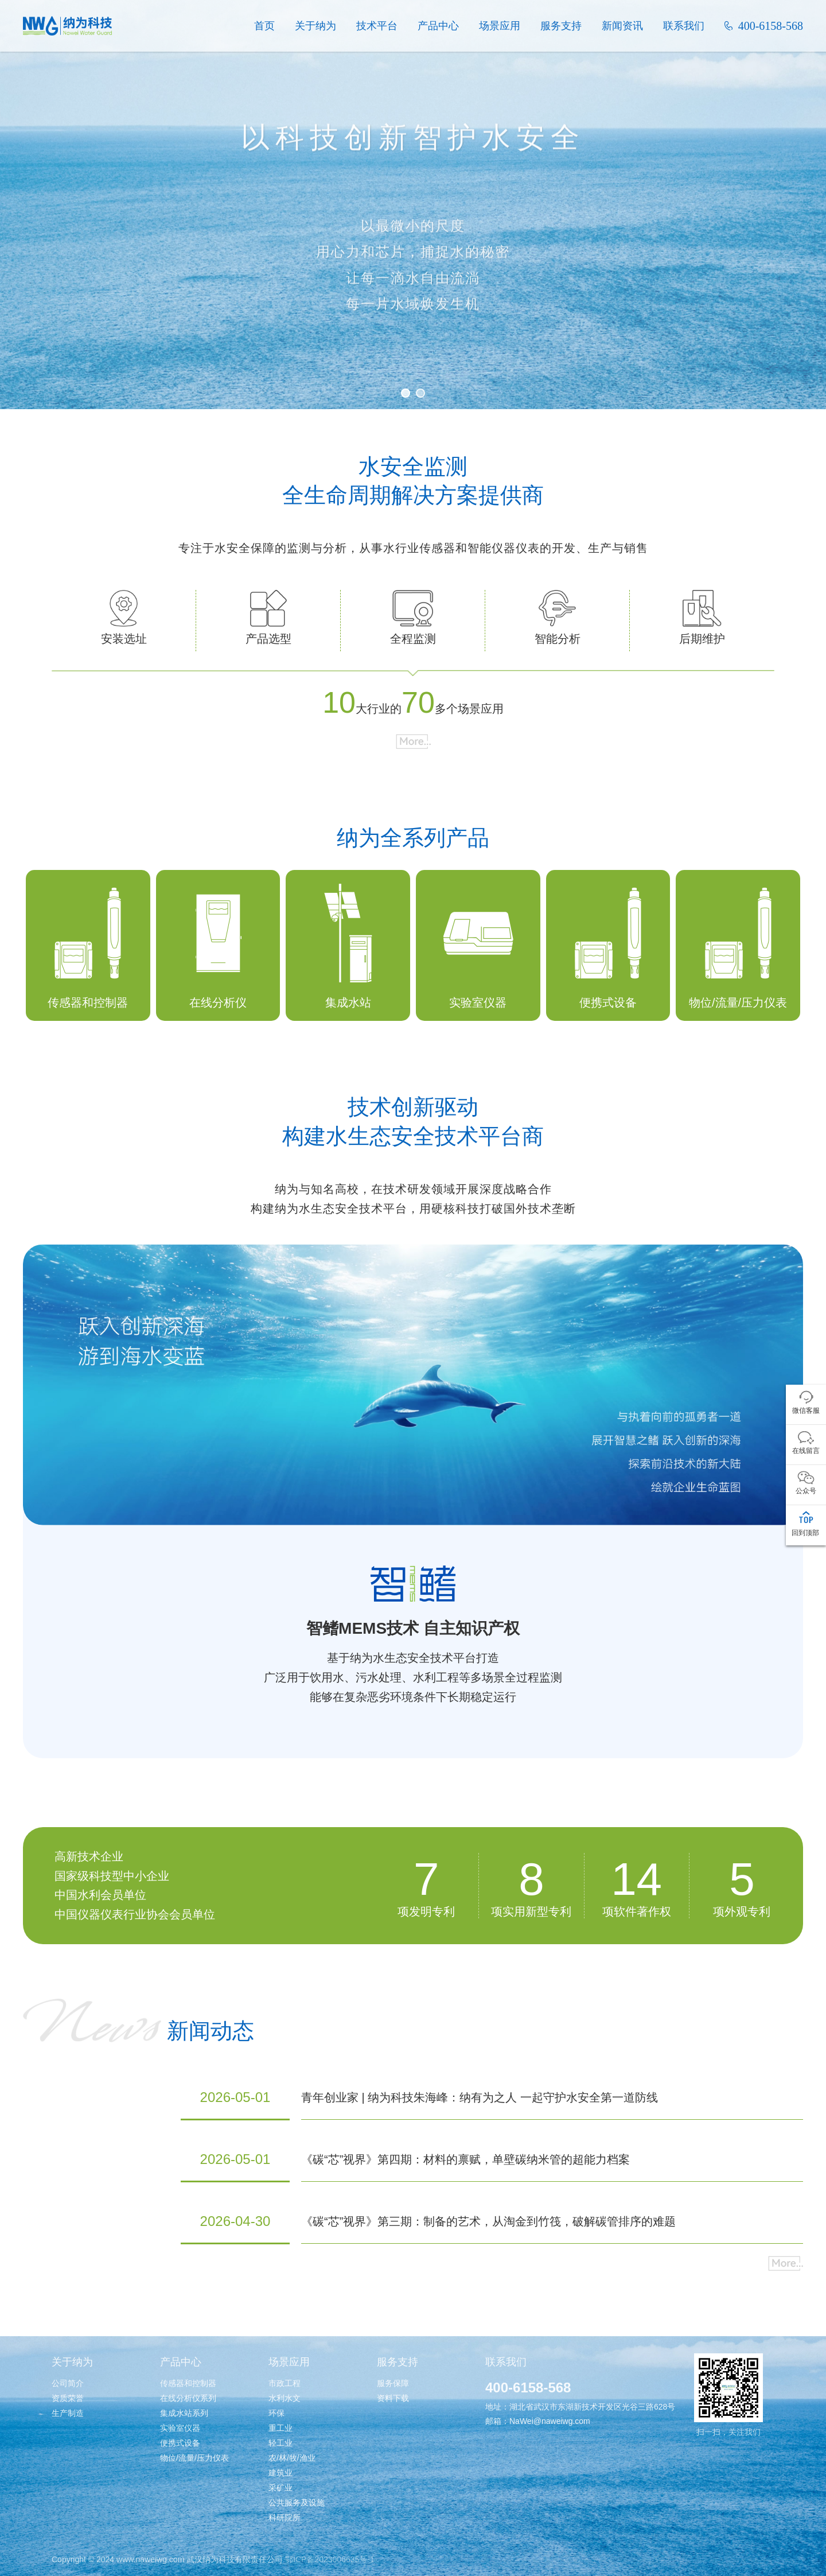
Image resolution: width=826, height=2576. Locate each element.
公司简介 (68, 2383)
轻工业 (280, 2442)
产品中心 (438, 26)
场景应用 (499, 26)
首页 (264, 26)
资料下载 (393, 2398)
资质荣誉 (68, 2398)
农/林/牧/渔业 (291, 2457)
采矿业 (280, 2487)
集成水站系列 (184, 2413)
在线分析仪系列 (188, 2398)
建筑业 (280, 2472)
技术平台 (377, 26)
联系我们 (683, 26)
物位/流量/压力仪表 (194, 2457)
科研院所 (284, 2517)
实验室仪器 (180, 2428)
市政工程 (284, 2383)
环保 (276, 2413)
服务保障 (393, 2383)
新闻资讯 (622, 26)
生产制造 (68, 2413)
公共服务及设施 (296, 2502)
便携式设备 (180, 2442)
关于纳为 (315, 26)
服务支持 (561, 26)
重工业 (280, 2428)
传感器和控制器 (188, 2383)
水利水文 (284, 2398)
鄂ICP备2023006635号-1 (330, 2559)
